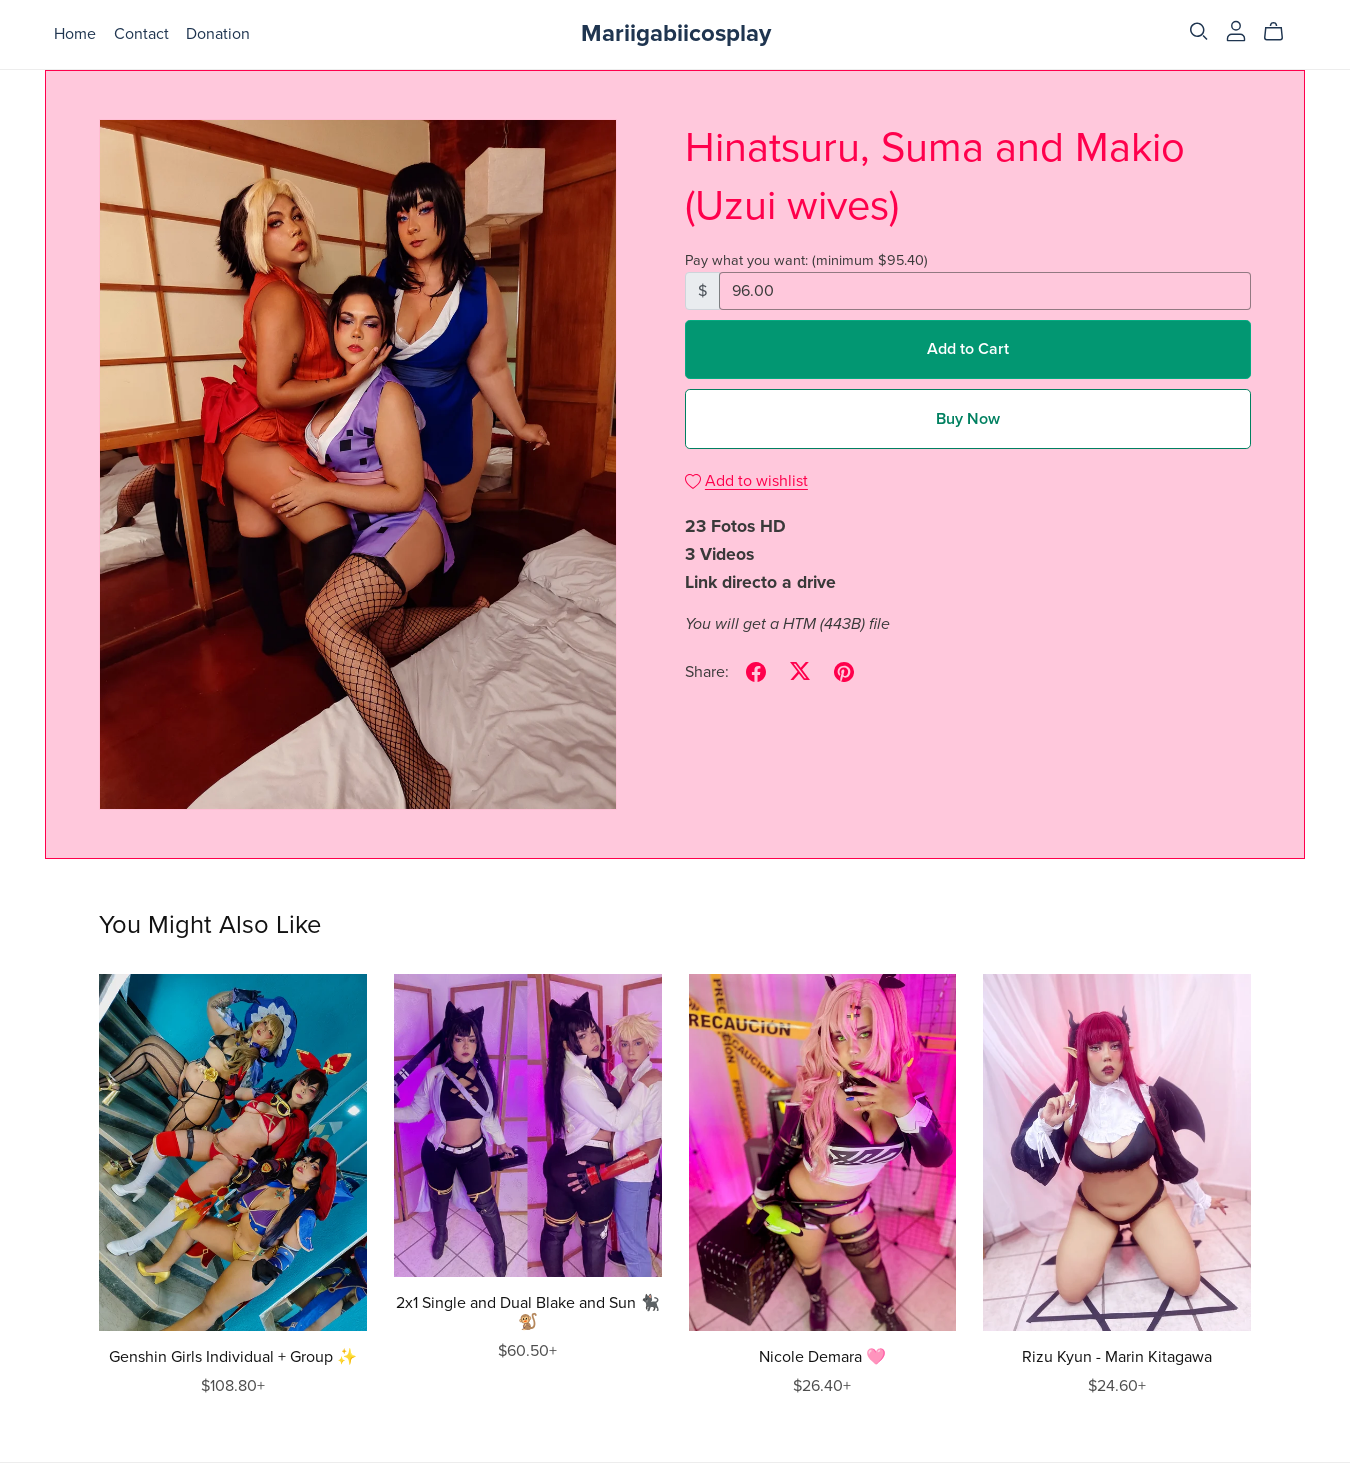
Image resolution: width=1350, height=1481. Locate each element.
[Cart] (1281, 32)
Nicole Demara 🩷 (822, 1357)
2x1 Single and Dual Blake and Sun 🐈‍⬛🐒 (528, 1312)
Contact (141, 34)
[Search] (1199, 31)
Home (75, 34)
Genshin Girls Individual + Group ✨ (233, 1357)
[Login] (1236, 30)
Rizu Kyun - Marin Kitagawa (1117, 1357)
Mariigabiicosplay (676, 33)
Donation (218, 34)
